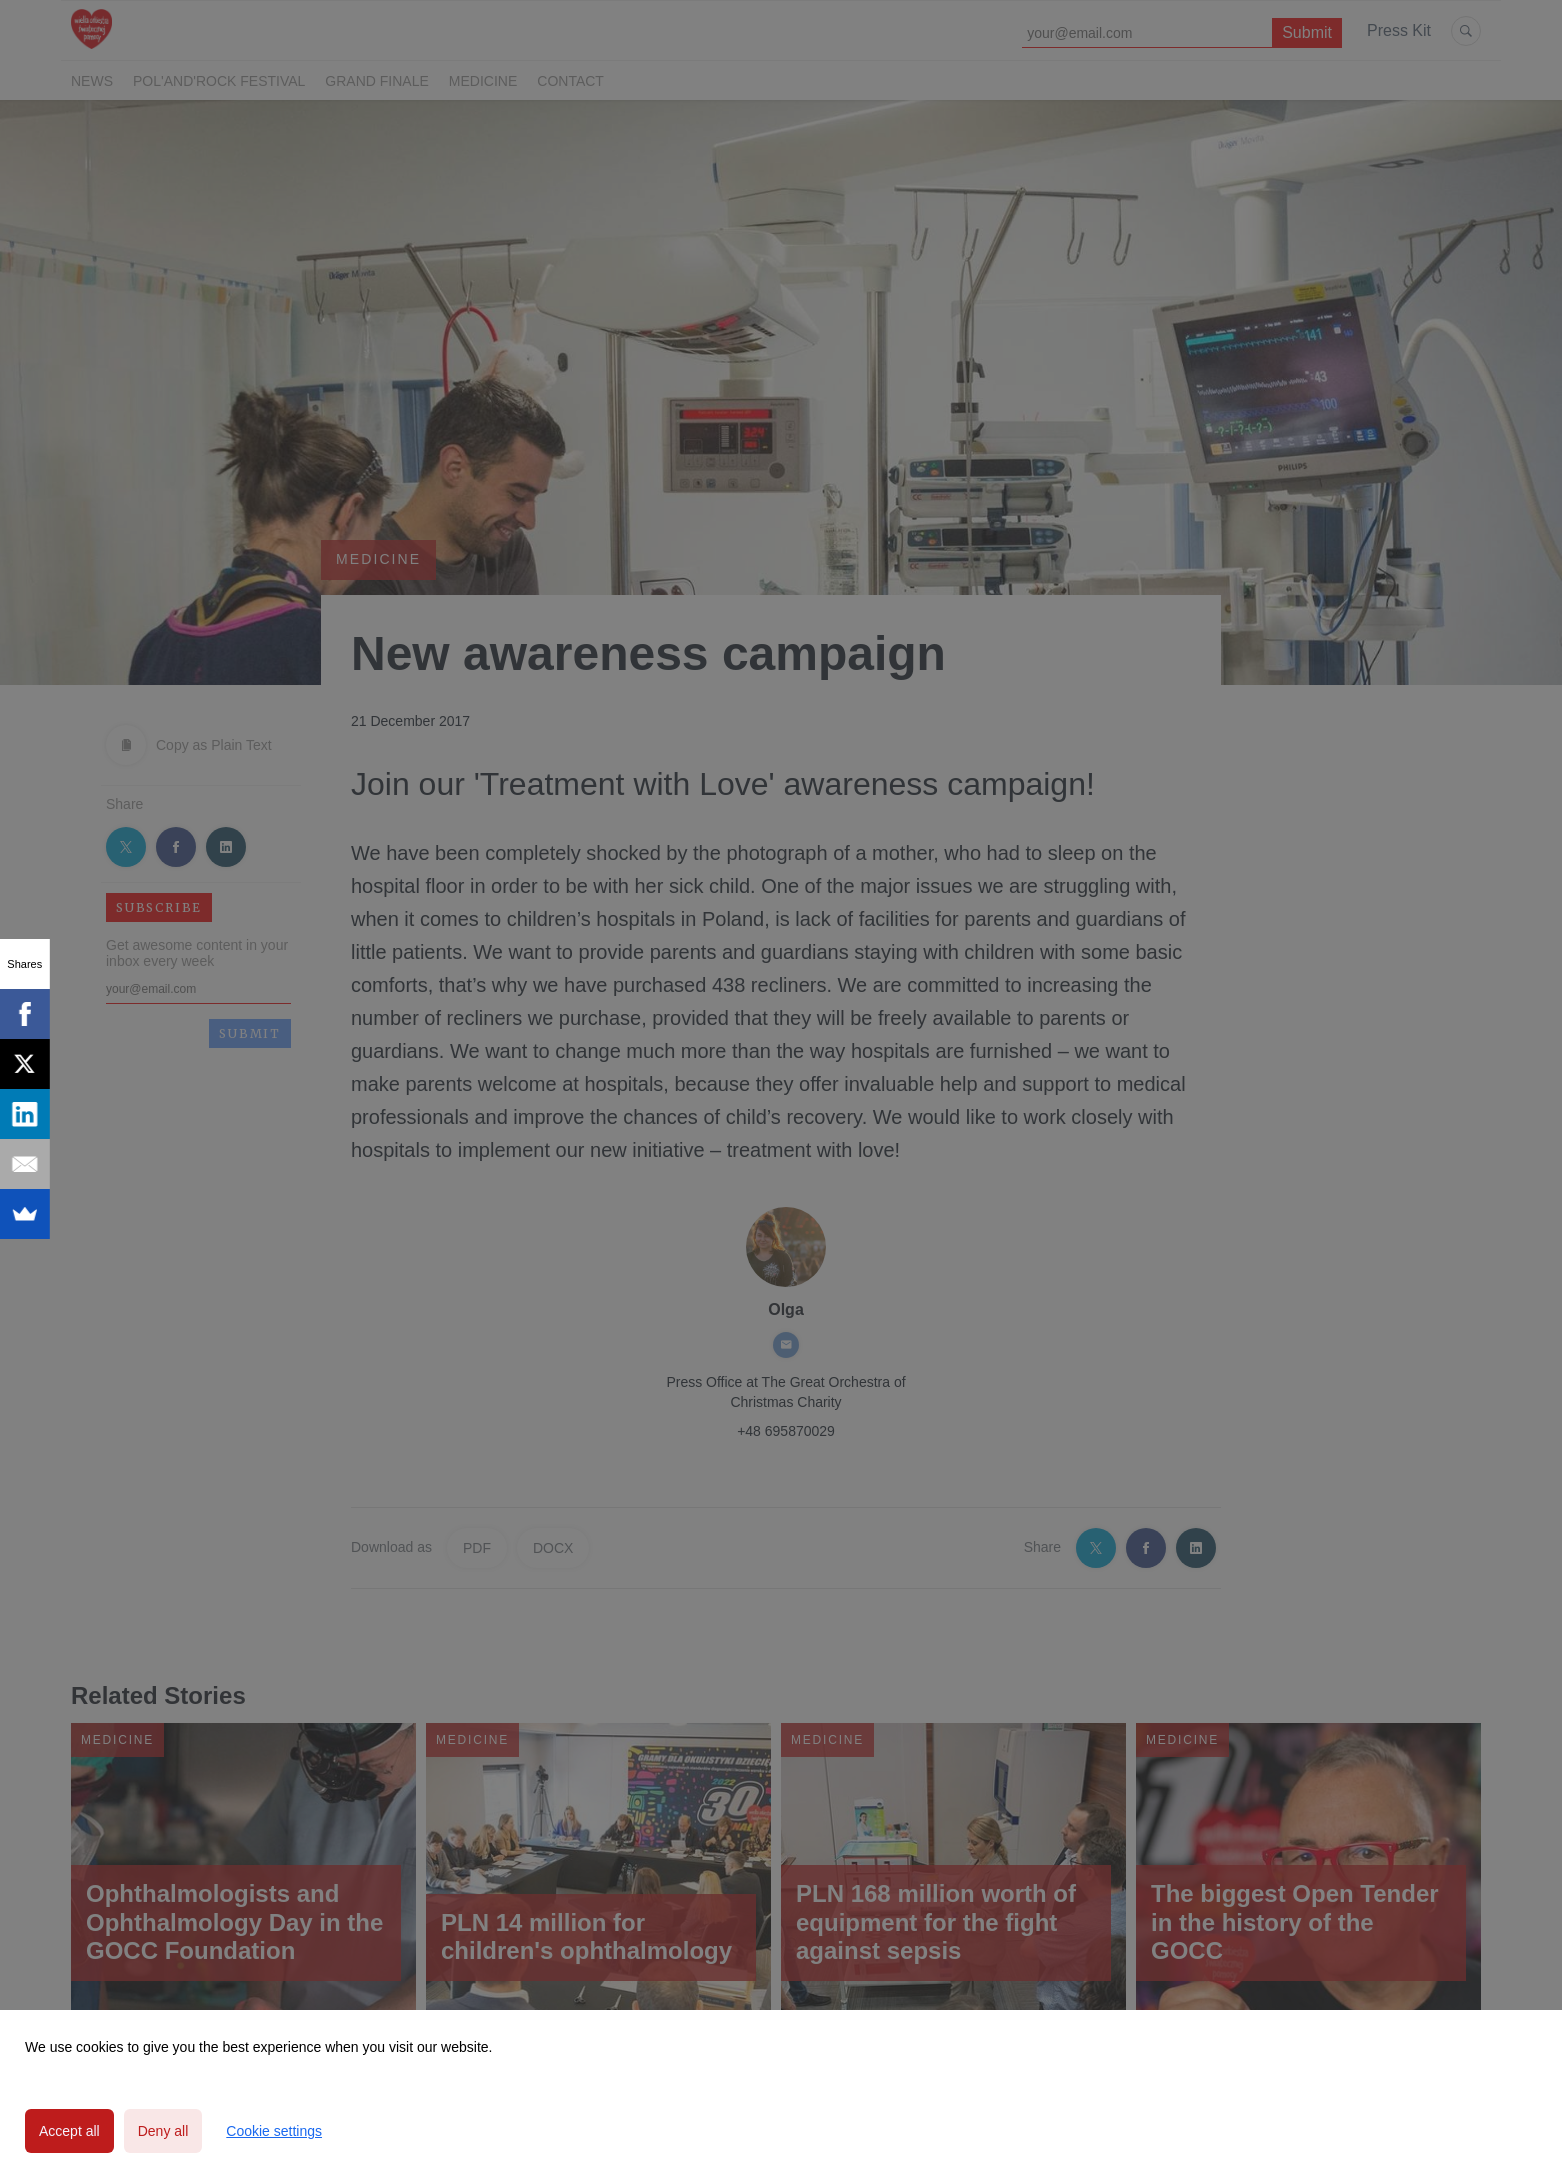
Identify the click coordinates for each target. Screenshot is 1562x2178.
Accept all (69, 2131)
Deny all (163, 2131)
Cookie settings (274, 2131)
